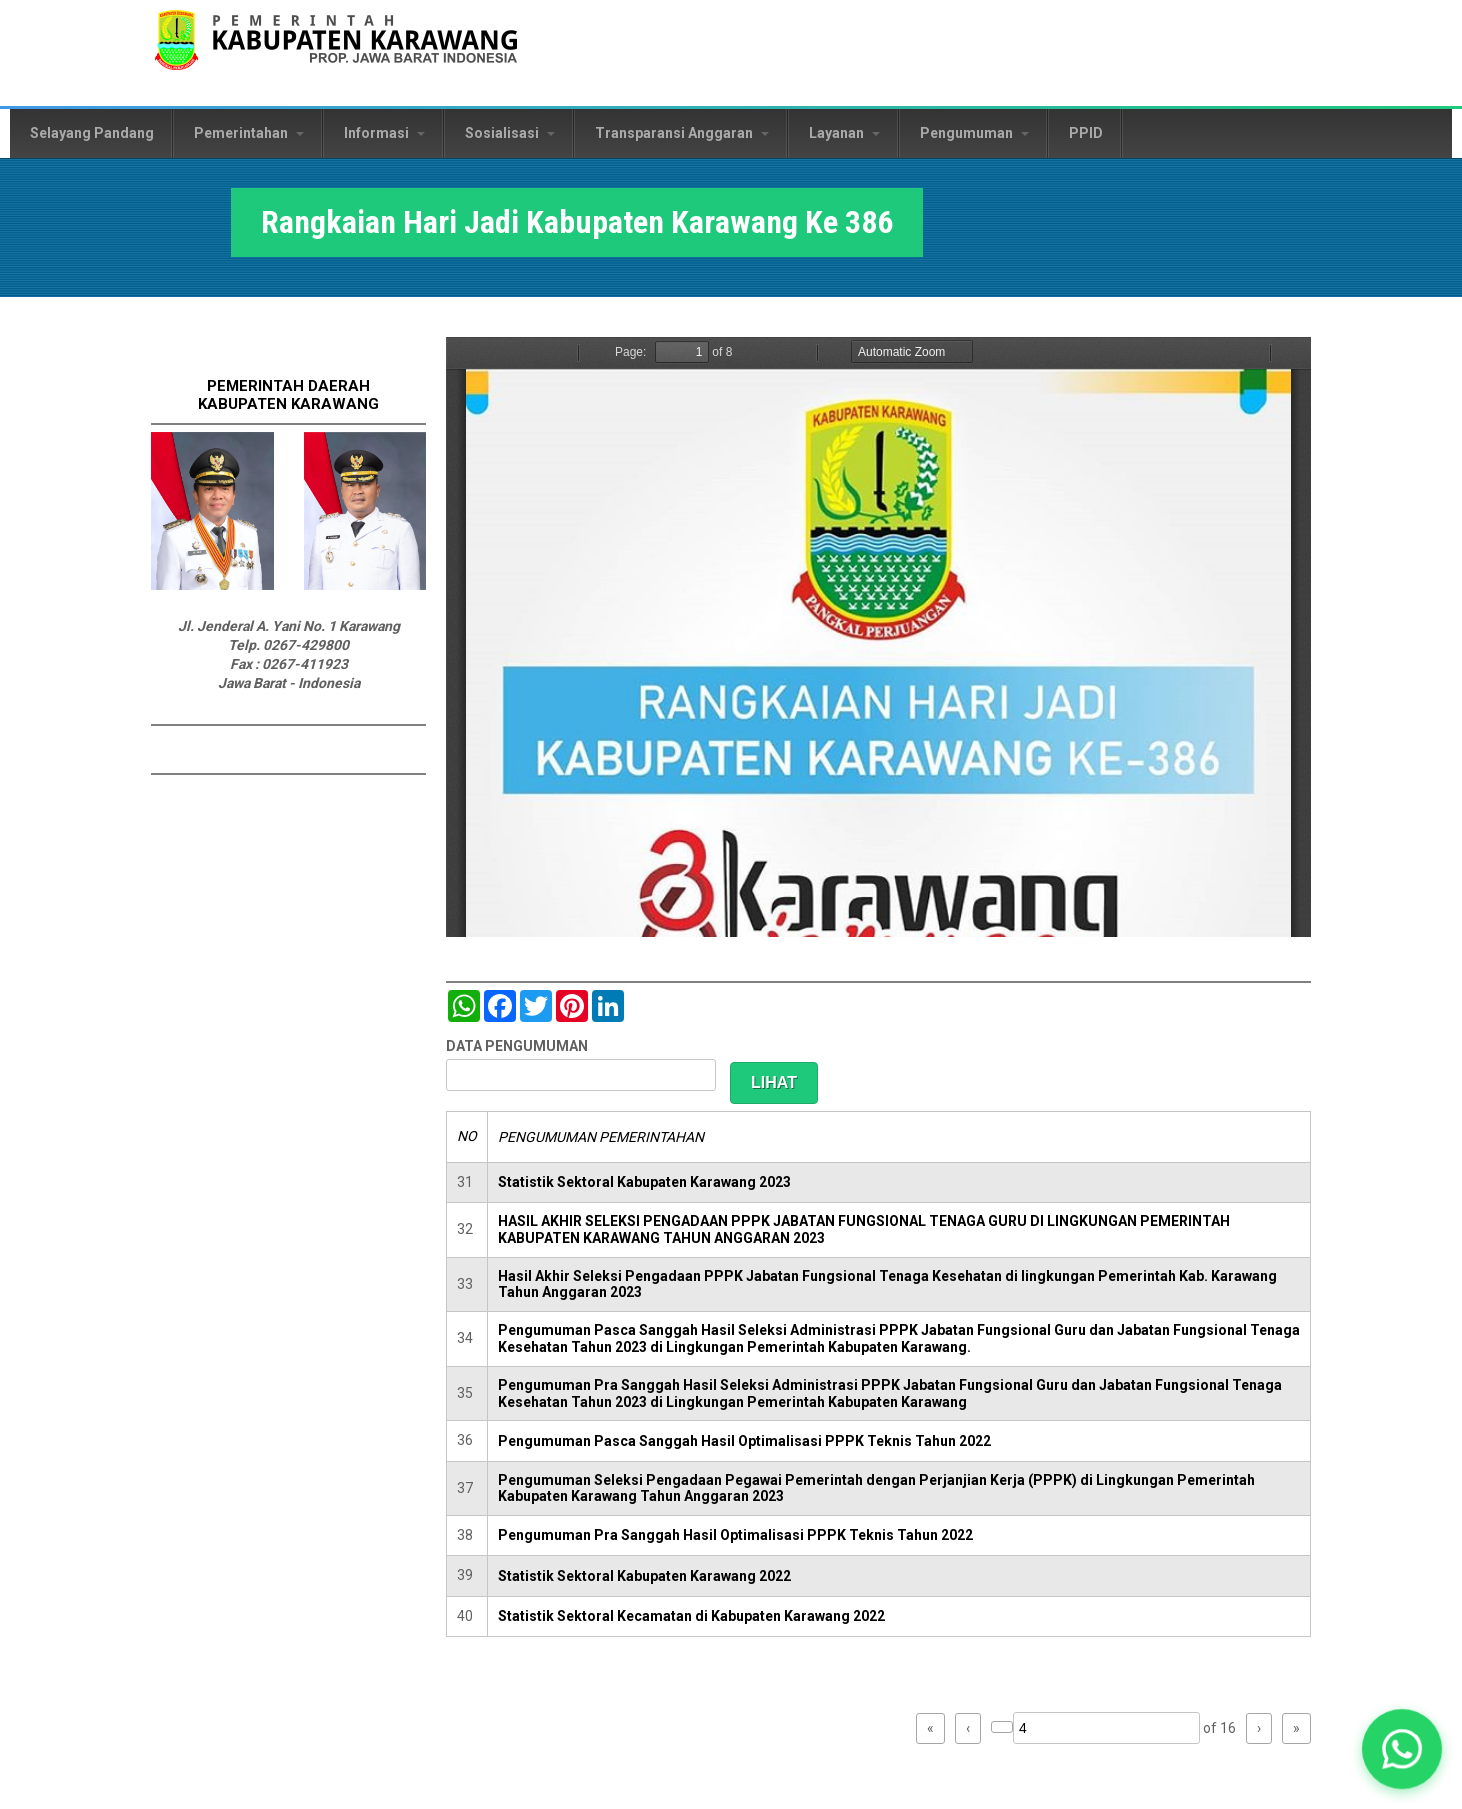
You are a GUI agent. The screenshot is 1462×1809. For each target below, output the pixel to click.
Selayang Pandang (92, 133)
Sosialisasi (510, 133)
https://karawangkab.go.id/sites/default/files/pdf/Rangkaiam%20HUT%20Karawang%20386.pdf (878, 637)
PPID (1086, 133)
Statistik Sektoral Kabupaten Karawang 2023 (644, 1182)
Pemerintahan (249, 133)
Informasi (384, 133)
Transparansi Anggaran (682, 133)
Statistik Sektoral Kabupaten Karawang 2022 (644, 1576)
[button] (1402, 1749)
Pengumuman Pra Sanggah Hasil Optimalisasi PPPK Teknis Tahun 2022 (735, 1535)
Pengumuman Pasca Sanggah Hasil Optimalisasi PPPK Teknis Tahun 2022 (744, 1441)
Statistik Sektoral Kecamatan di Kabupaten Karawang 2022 (691, 1616)
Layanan (844, 133)
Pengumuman (974, 133)
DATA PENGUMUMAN (517, 1046)
